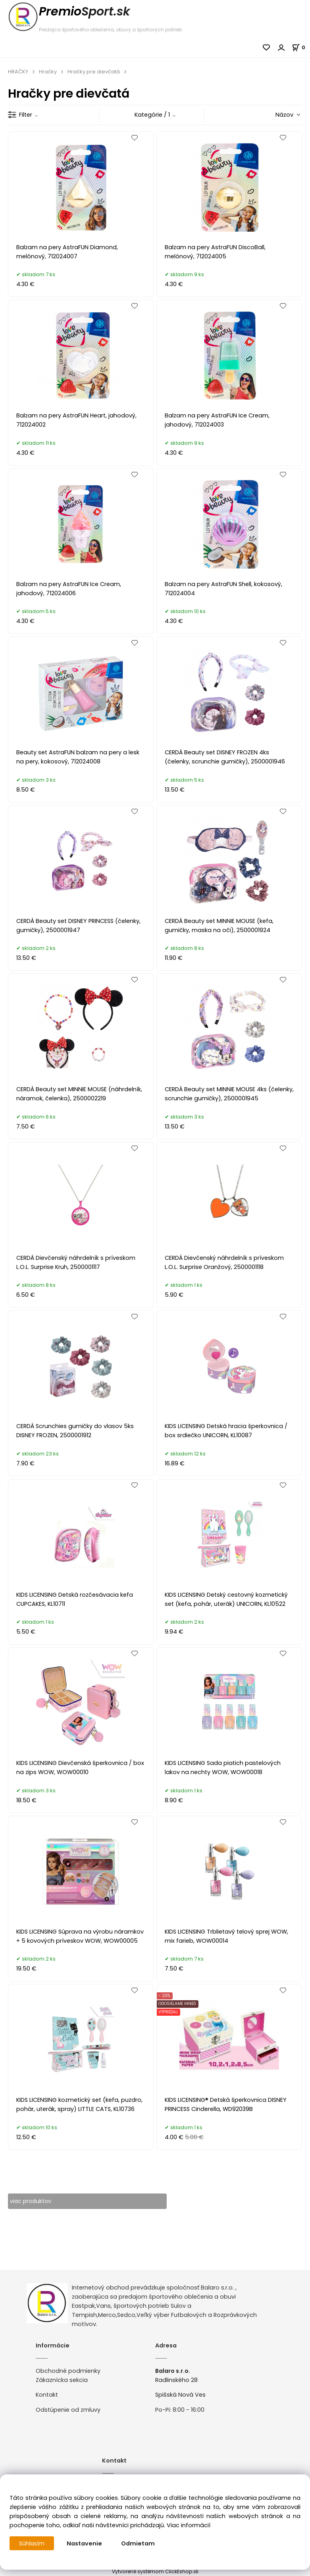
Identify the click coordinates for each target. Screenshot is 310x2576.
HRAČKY (18, 71)
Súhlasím (32, 2543)
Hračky (48, 71)
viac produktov (31, 2201)
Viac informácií (188, 2525)
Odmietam (139, 2543)
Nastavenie (85, 2543)
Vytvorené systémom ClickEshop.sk (155, 2571)
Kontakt (47, 2395)
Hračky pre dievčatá (93, 71)
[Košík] (301, 47)
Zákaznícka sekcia (62, 2380)
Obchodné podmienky (68, 2371)
